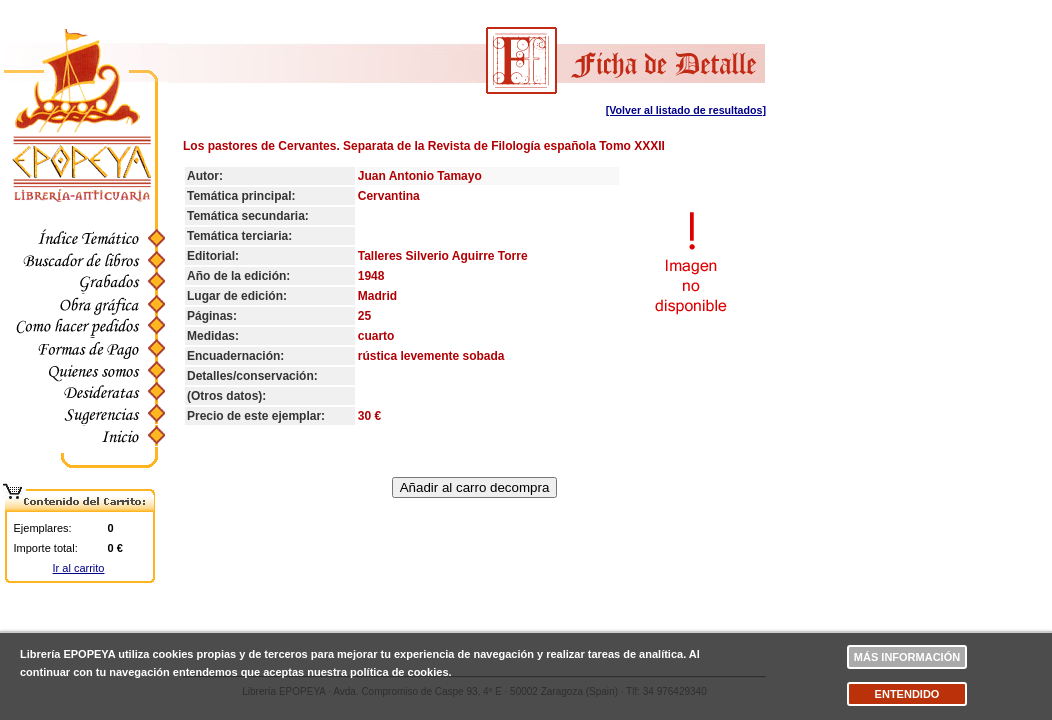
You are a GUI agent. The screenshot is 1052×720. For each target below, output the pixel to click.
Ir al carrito (79, 568)
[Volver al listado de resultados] (686, 110)
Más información (907, 657)
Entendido (907, 694)
